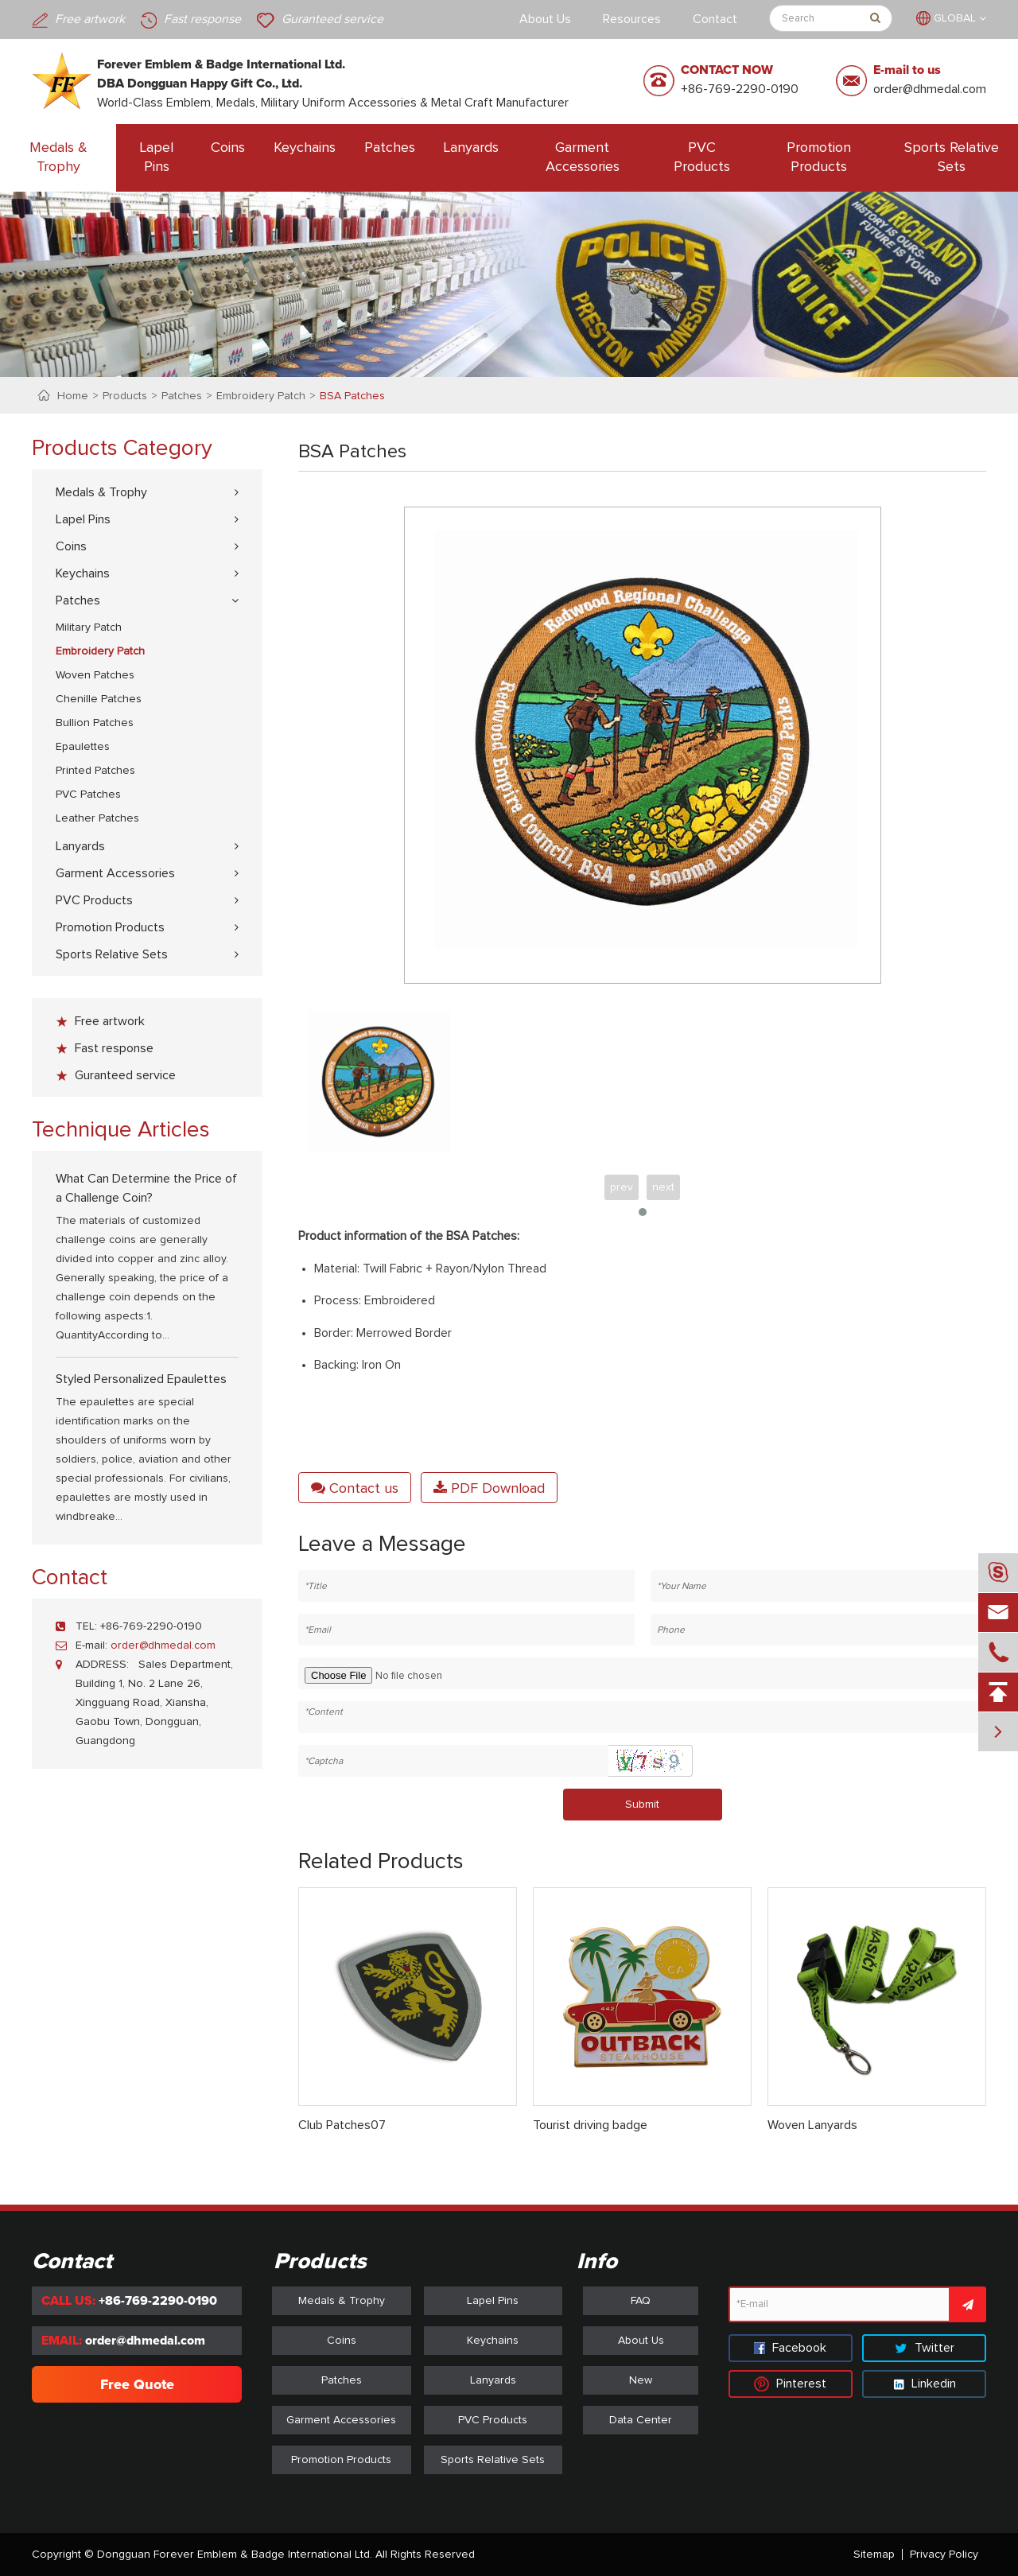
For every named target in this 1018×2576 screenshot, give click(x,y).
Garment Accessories (583, 157)
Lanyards (471, 148)
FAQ (641, 2300)
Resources (632, 19)
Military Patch (89, 627)
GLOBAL (955, 18)
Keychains (305, 148)
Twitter (924, 2347)
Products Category (122, 448)
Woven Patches (95, 675)
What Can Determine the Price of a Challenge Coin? (146, 1188)
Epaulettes (83, 746)
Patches (389, 148)
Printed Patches (95, 770)
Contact (715, 19)
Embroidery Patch (260, 396)
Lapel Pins (156, 157)
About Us (545, 19)
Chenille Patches (99, 699)
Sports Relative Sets (951, 157)
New (640, 2380)
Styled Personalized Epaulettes (141, 1379)
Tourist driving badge (590, 2125)
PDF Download (489, 1488)
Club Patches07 (342, 2125)
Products (125, 396)
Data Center (640, 2420)
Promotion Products (819, 157)
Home (72, 396)
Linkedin (924, 2383)
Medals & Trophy (58, 157)
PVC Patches (88, 794)
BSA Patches (352, 396)
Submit (642, 1804)
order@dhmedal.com (929, 89)
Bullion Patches (95, 723)
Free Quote (137, 2384)
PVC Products (702, 157)
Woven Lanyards (812, 2125)
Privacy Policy (944, 2554)
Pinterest (790, 2383)
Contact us (354, 1488)
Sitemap (874, 2554)
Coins (228, 148)
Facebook (790, 2347)
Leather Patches (97, 818)
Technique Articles (121, 1130)
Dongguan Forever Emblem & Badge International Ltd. (234, 2554)
